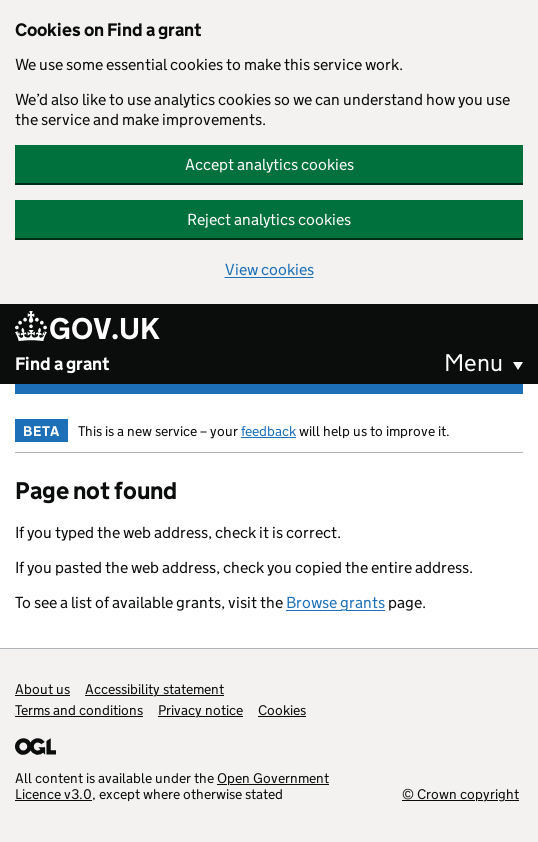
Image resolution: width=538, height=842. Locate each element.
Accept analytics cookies (269, 164)
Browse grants (335, 602)
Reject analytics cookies (269, 219)
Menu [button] (473, 362)
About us (42, 689)
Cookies (282, 710)
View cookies (269, 269)
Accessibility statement (154, 689)
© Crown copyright (460, 793)
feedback (268, 431)
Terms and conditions (79, 710)
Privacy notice (200, 710)
